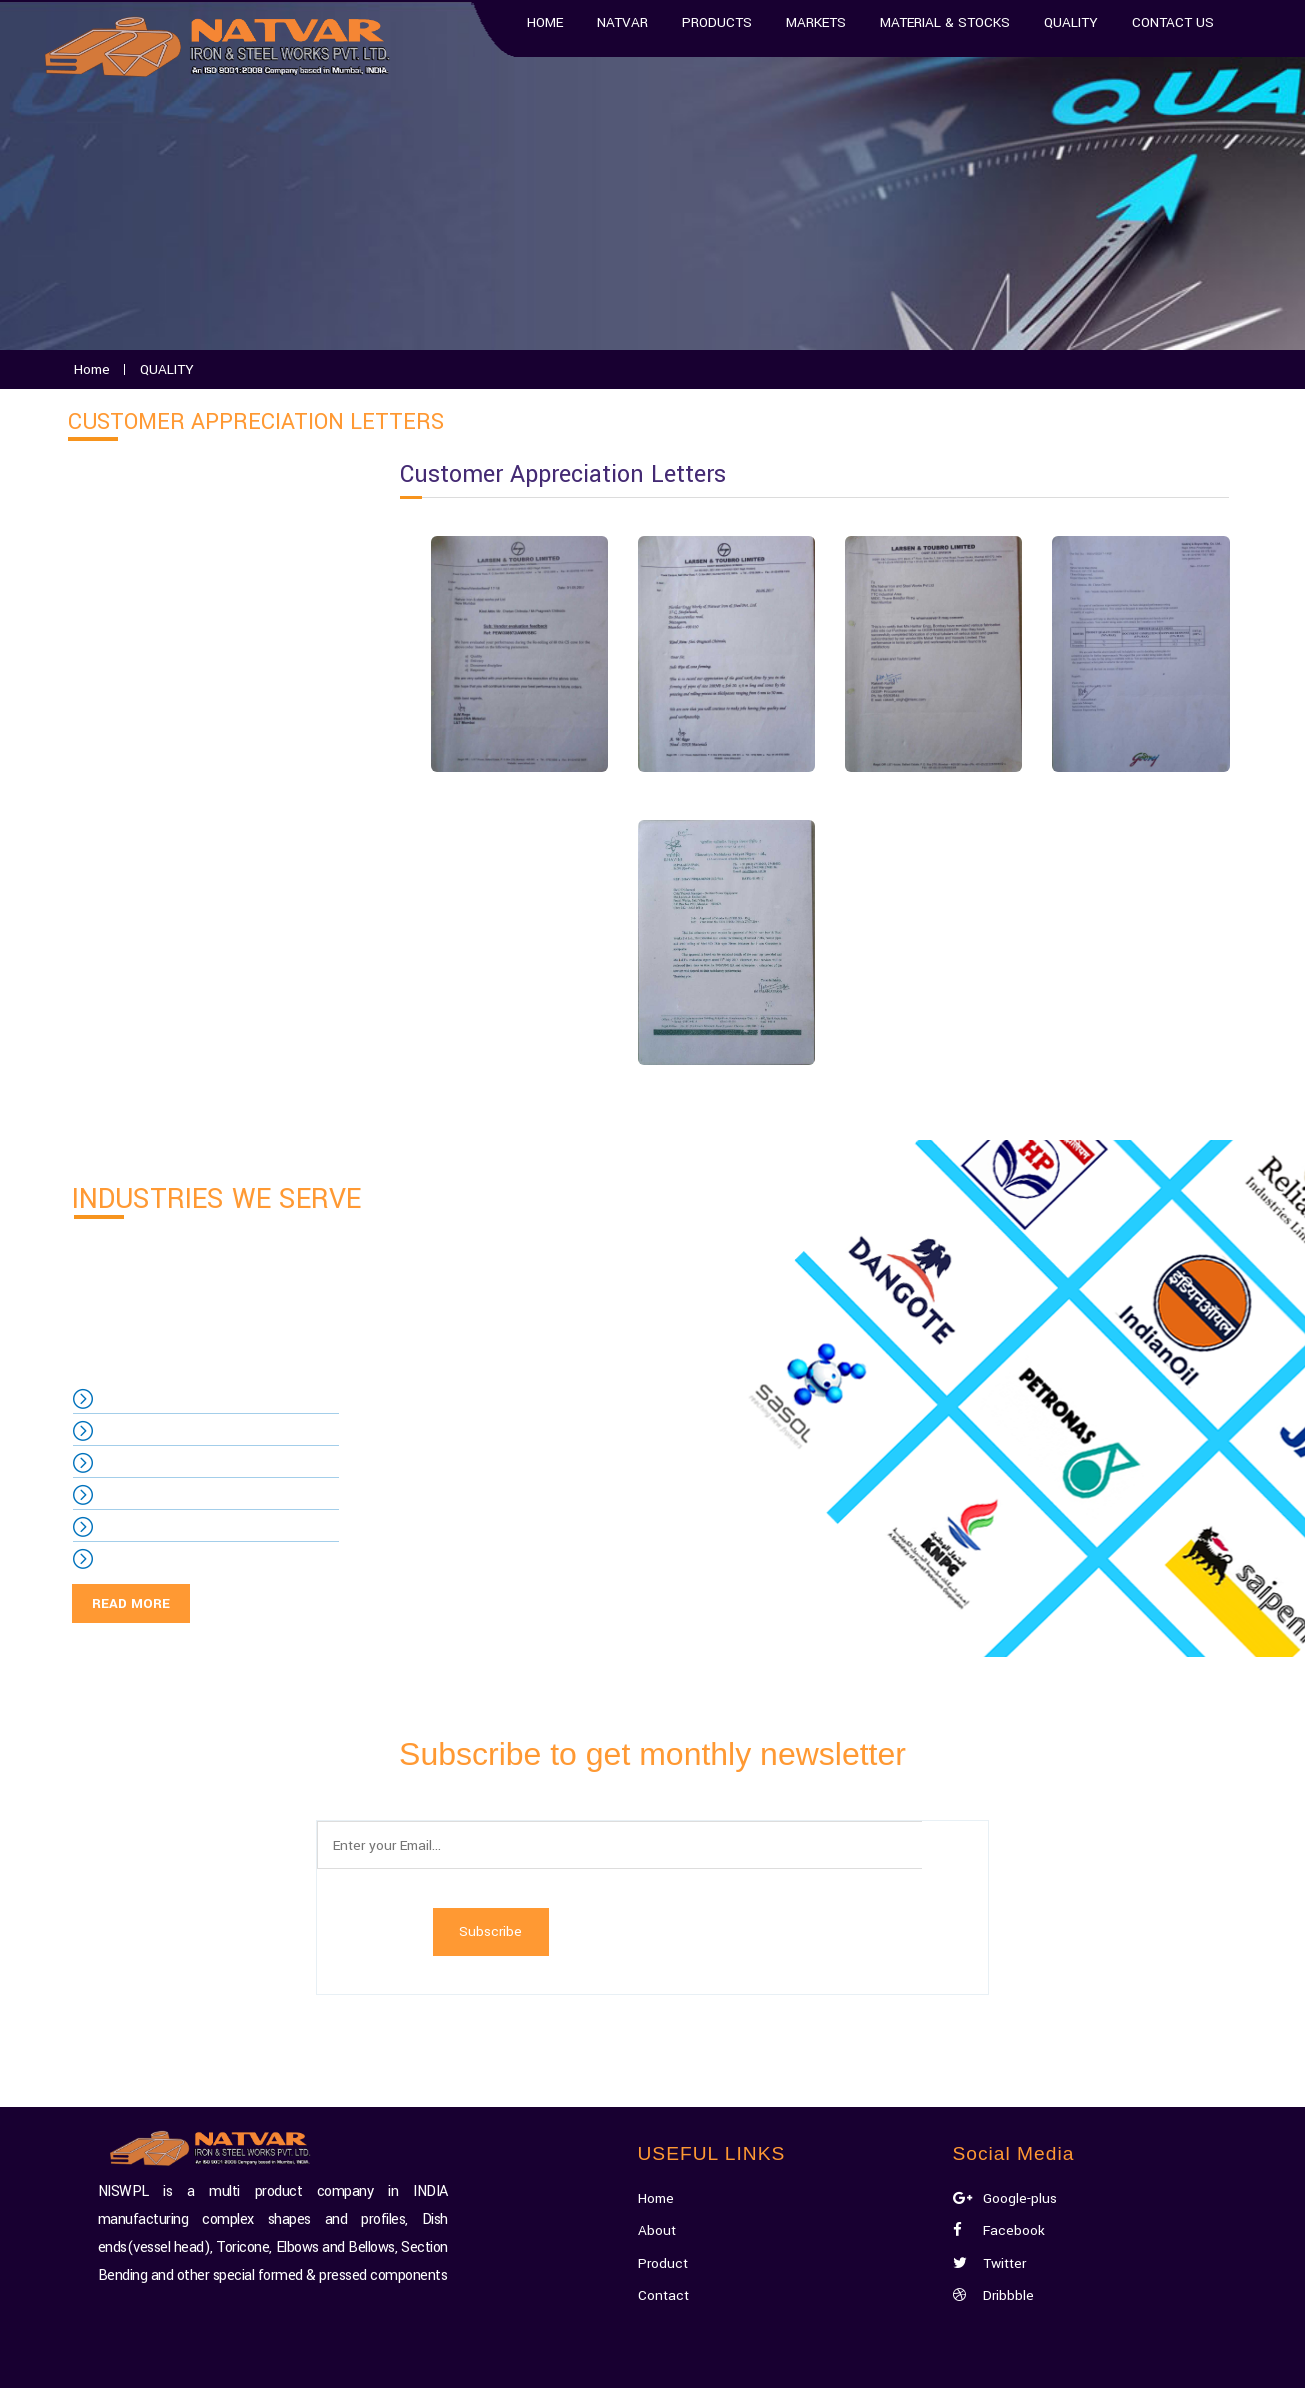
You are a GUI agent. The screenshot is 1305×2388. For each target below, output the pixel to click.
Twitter (992, 2145)
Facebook (1000, 2113)
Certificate (137, 587)
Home (657, 2080)
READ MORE (131, 1603)
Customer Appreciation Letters (203, 637)
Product (664, 2145)
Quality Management (170, 537)
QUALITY (131, 487)
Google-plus (1005, 2080)
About (657, 2113)
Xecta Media (767, 2363)
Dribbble (994, 2177)
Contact (664, 2177)
